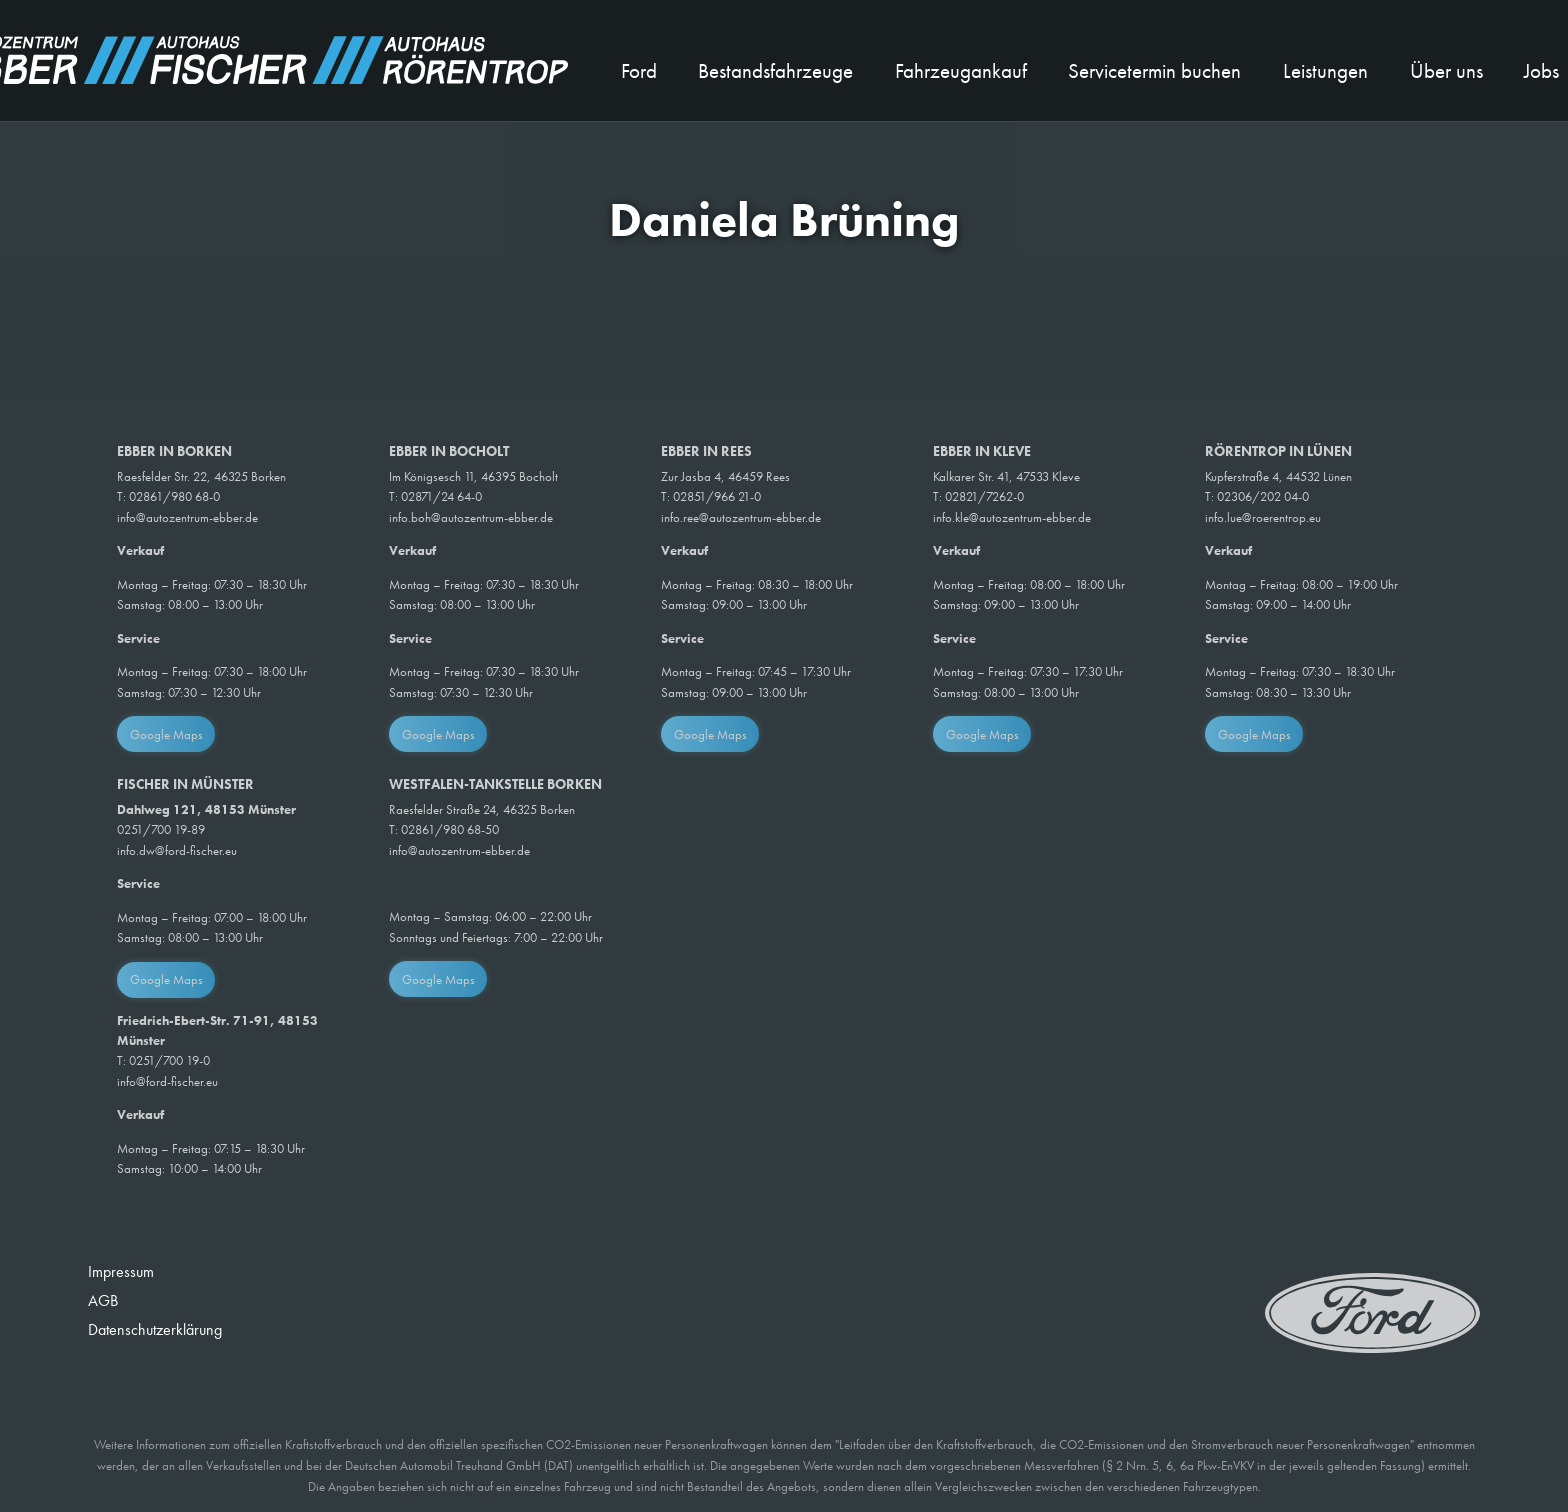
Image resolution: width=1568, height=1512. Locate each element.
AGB (103, 1300)
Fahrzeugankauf (961, 71)
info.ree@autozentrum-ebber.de (741, 517)
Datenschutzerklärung (155, 1329)
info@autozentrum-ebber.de (187, 517)
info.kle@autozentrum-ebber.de (1012, 517)
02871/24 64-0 (441, 496)
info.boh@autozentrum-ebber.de (471, 517)
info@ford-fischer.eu (167, 1081)
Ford (639, 71)
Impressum (121, 1271)
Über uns (1446, 71)
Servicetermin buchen (1154, 71)
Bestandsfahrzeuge (775, 71)
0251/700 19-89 (161, 829)
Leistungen (1325, 71)
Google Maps (166, 734)
